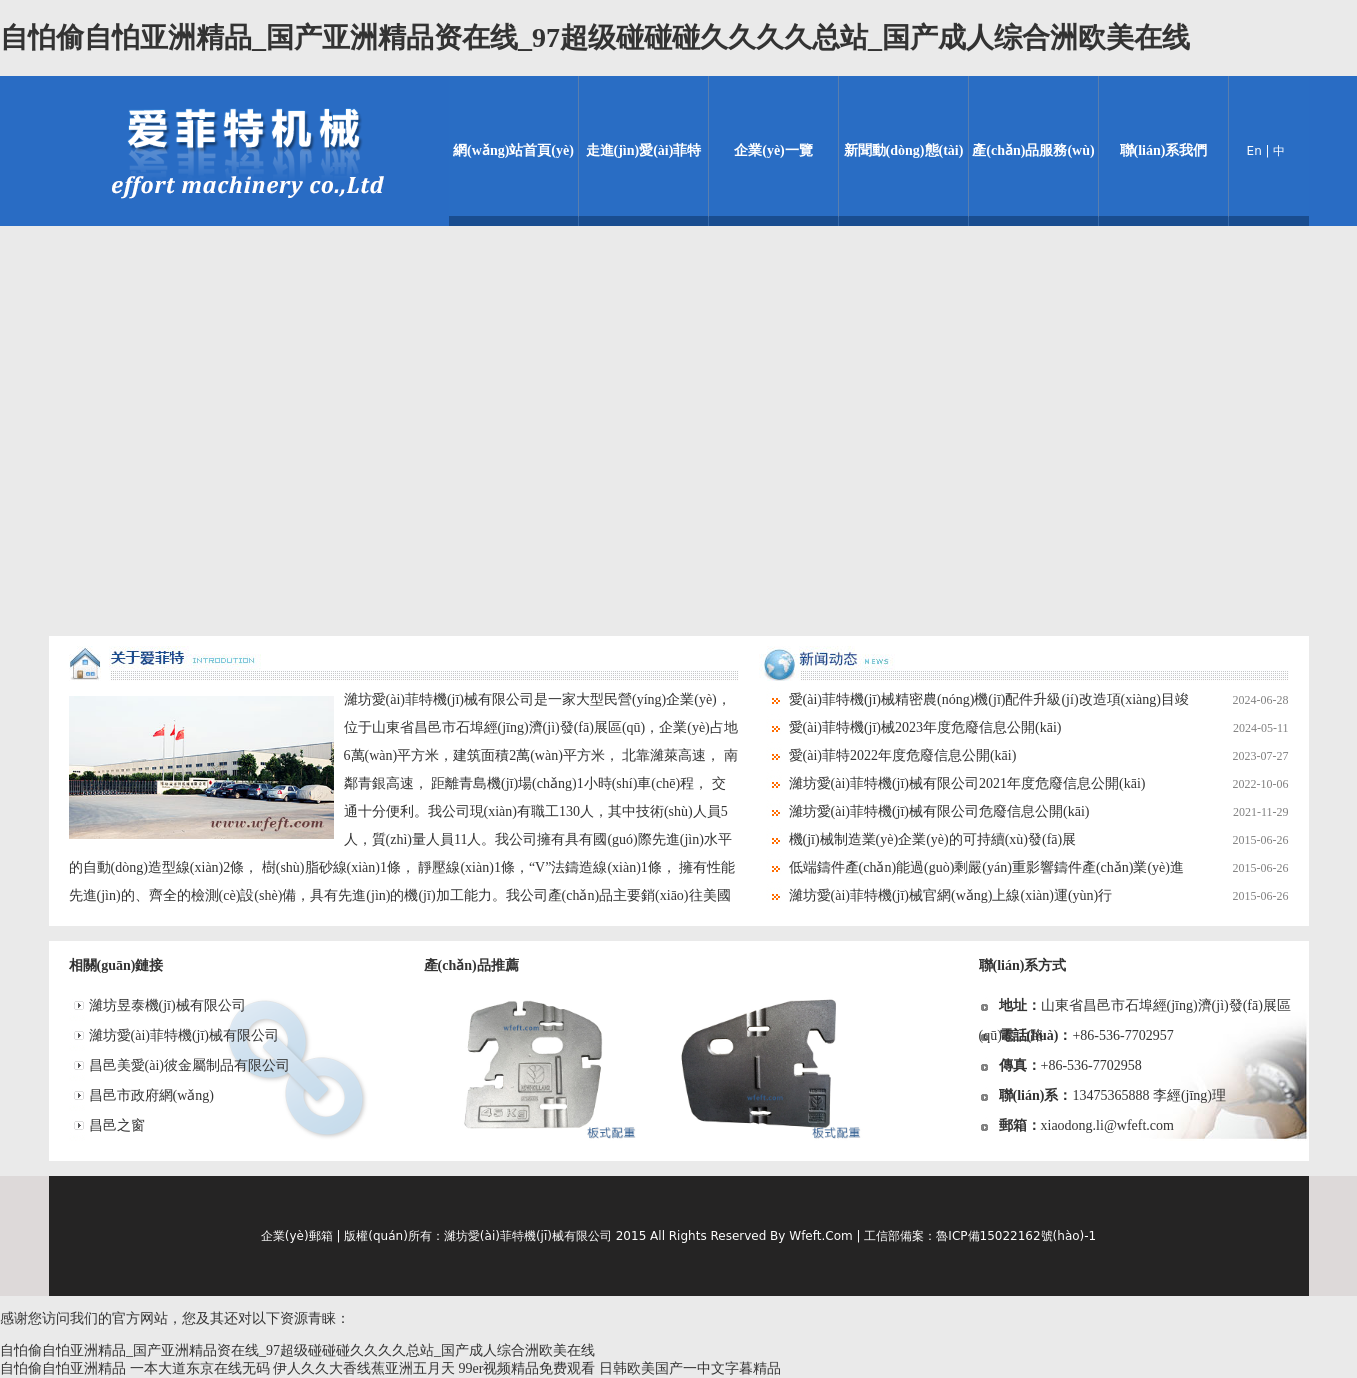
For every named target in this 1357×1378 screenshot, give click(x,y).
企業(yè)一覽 (773, 150)
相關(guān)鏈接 (116, 965)
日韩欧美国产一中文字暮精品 (690, 1368)
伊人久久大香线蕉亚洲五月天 (364, 1368)
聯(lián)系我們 (1164, 150)
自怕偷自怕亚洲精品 (63, 1368)
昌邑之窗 (117, 1125)
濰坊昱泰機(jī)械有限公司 (167, 1005)
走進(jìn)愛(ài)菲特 (644, 150)
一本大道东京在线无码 (200, 1368)
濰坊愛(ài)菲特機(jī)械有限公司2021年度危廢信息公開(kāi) (1039, 784)
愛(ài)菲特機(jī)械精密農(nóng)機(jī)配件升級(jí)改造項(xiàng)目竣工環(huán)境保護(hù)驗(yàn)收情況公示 (1024, 700)
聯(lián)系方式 (1023, 965)
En (1254, 151)
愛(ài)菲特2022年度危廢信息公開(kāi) (1039, 756)
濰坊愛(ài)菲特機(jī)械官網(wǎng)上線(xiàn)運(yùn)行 (1039, 896)
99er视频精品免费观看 (527, 1368)
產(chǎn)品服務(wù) (1033, 150)
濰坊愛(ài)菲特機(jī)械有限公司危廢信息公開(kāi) (1039, 812)
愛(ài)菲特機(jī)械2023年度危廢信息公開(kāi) (1039, 728)
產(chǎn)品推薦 (471, 965)
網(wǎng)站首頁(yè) (513, 150)
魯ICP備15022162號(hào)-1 (1016, 1236)
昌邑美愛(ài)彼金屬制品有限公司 (189, 1065)
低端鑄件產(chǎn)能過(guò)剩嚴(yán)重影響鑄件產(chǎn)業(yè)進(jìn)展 (1024, 868)
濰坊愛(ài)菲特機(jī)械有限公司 (184, 1035)
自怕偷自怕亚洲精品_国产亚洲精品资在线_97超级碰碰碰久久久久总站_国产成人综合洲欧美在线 (595, 37)
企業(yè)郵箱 (297, 1236)
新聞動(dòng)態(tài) (904, 150)
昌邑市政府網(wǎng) (151, 1095)
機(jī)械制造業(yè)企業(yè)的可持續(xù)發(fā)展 (1039, 840)
